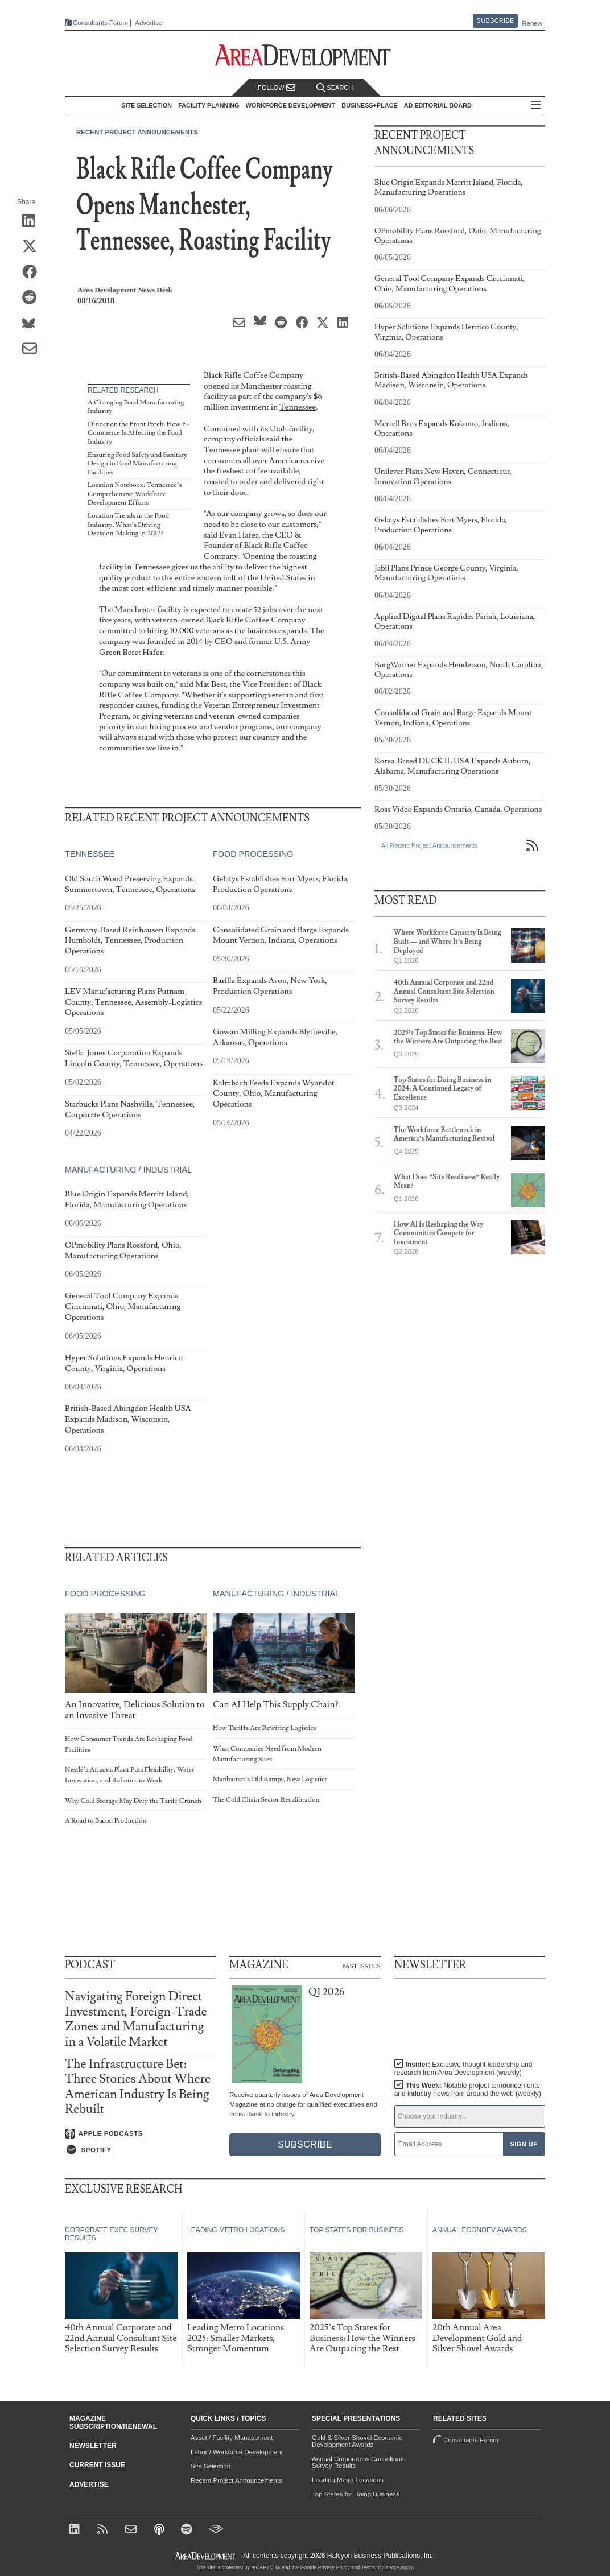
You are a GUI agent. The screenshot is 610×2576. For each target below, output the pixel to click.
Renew (532, 23)
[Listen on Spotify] (140, 2150)
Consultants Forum (100, 22)
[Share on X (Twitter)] (33, 247)
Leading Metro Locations (348, 2479)
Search (334, 88)
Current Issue (97, 2465)
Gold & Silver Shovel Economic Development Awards (357, 2441)
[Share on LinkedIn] (33, 221)
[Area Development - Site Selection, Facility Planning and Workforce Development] (305, 55)
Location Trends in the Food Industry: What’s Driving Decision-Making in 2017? (128, 524)
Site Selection (210, 2466)
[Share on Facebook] (33, 272)
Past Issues (361, 1966)
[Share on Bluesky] (33, 323)
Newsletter (93, 2446)
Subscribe (495, 20)
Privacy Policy (334, 2567)
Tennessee (297, 407)
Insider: (463, 2069)
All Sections (536, 105)
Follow (276, 88)
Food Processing (253, 853)
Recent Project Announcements (137, 132)
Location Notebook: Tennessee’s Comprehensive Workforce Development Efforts (135, 494)
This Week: (467, 2090)
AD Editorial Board (438, 105)
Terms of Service (380, 2567)
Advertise (148, 23)
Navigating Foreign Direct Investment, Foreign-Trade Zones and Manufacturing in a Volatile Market (136, 2019)
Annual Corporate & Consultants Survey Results (359, 2462)
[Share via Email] (33, 349)
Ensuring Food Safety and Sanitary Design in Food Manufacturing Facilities (137, 464)
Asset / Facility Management (232, 2437)
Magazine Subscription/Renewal (113, 2422)
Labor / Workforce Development (237, 2452)
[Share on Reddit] (33, 298)
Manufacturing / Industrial (128, 1169)
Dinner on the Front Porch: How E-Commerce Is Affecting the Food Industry (138, 433)
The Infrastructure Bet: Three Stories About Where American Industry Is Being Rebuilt (138, 2087)
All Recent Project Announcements (429, 845)
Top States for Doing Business (355, 2494)
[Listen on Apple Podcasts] (140, 2134)
